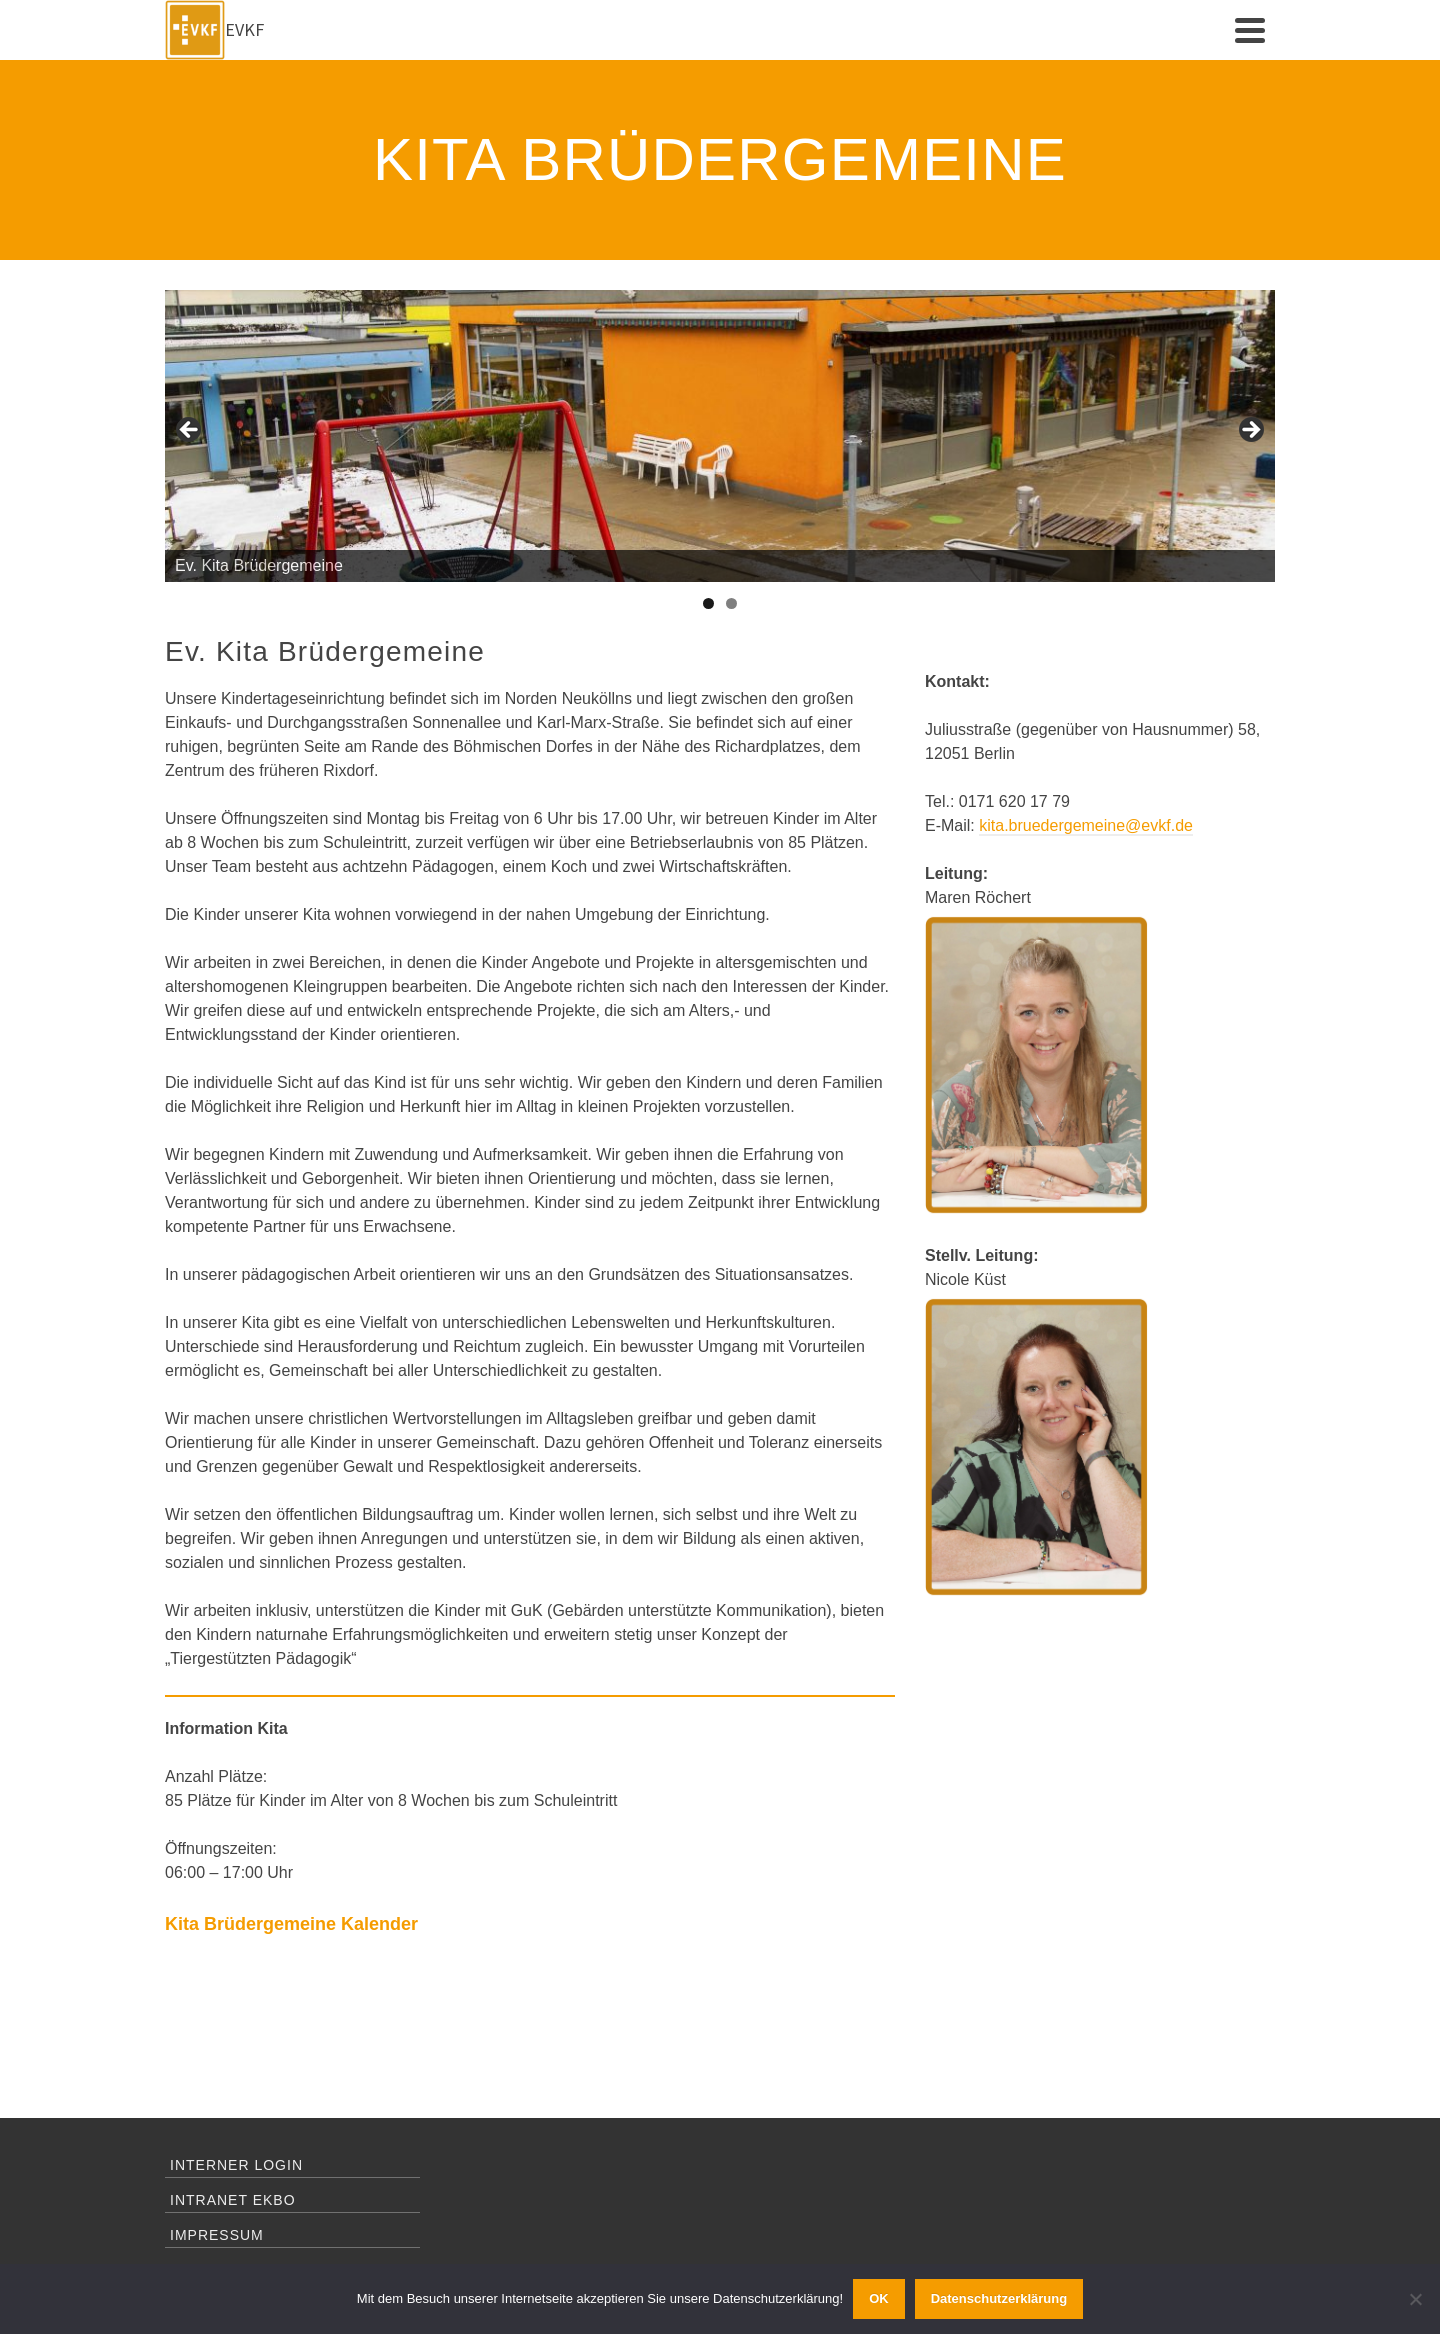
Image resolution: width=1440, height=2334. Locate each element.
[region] (720, 436)
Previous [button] (190, 431)
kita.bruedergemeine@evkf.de (1086, 825)
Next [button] (1250, 431)
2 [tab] (731, 603)
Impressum (217, 2235)
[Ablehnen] (1415, 2299)
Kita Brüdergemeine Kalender (291, 1924)
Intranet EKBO (233, 2200)
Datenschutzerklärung (999, 2298)
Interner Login (236, 2165)
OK (879, 2298)
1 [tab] (708, 603)
